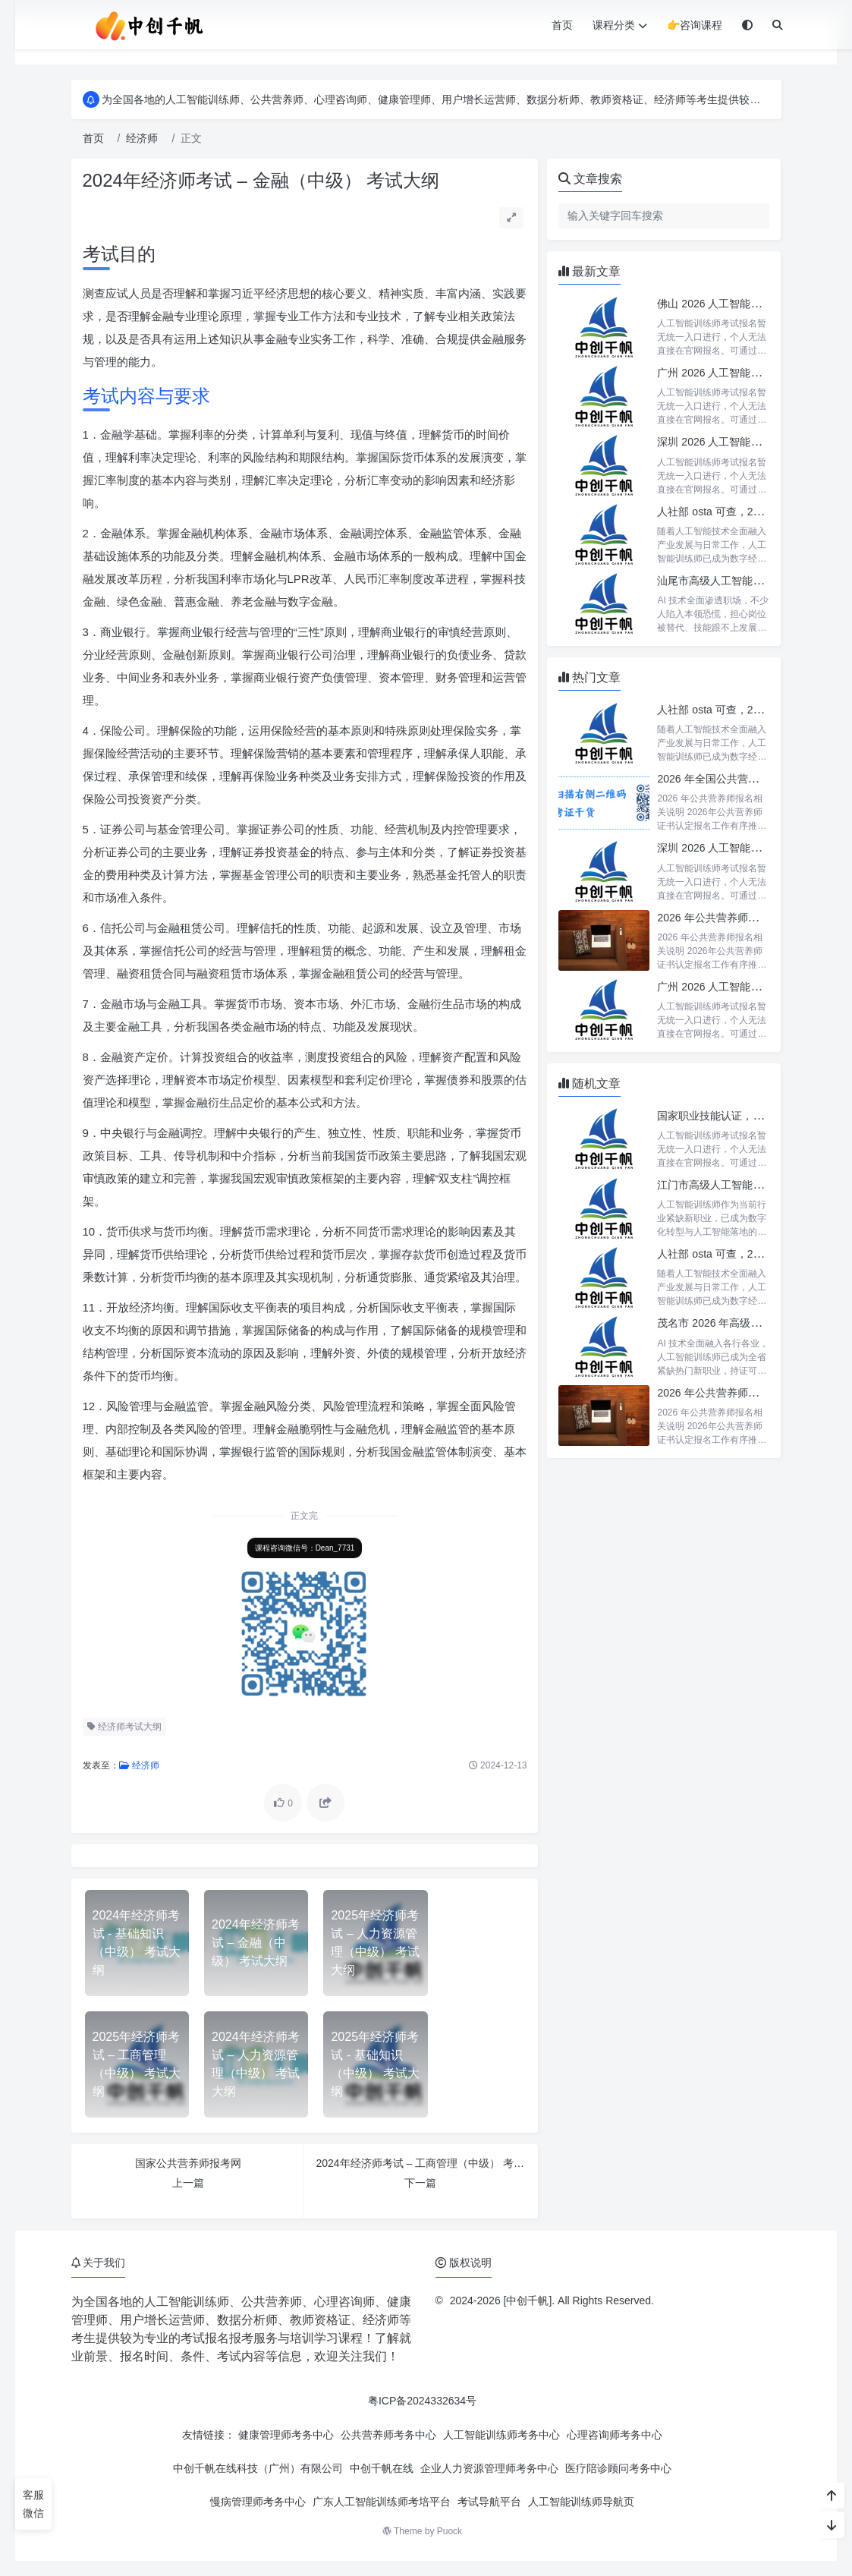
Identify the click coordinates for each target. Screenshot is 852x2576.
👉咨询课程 (694, 25)
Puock (449, 2531)
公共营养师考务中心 (388, 2435)
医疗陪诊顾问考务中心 (618, 2468)
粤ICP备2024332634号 (422, 2401)
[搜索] (777, 25)
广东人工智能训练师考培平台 (382, 2502)
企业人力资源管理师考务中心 (489, 2468)
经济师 (142, 138)
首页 (562, 25)
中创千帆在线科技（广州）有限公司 (258, 2468)
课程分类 (620, 25)
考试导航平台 (489, 2502)
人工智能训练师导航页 (581, 2502)
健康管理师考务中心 (286, 2435)
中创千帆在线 (381, 2468)
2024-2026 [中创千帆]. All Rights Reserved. (552, 2300)
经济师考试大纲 (124, 1726)
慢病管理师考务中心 (258, 2502)
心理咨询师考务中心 (614, 2435)
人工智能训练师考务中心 (501, 2435)
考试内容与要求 (146, 396)
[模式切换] (747, 25)
